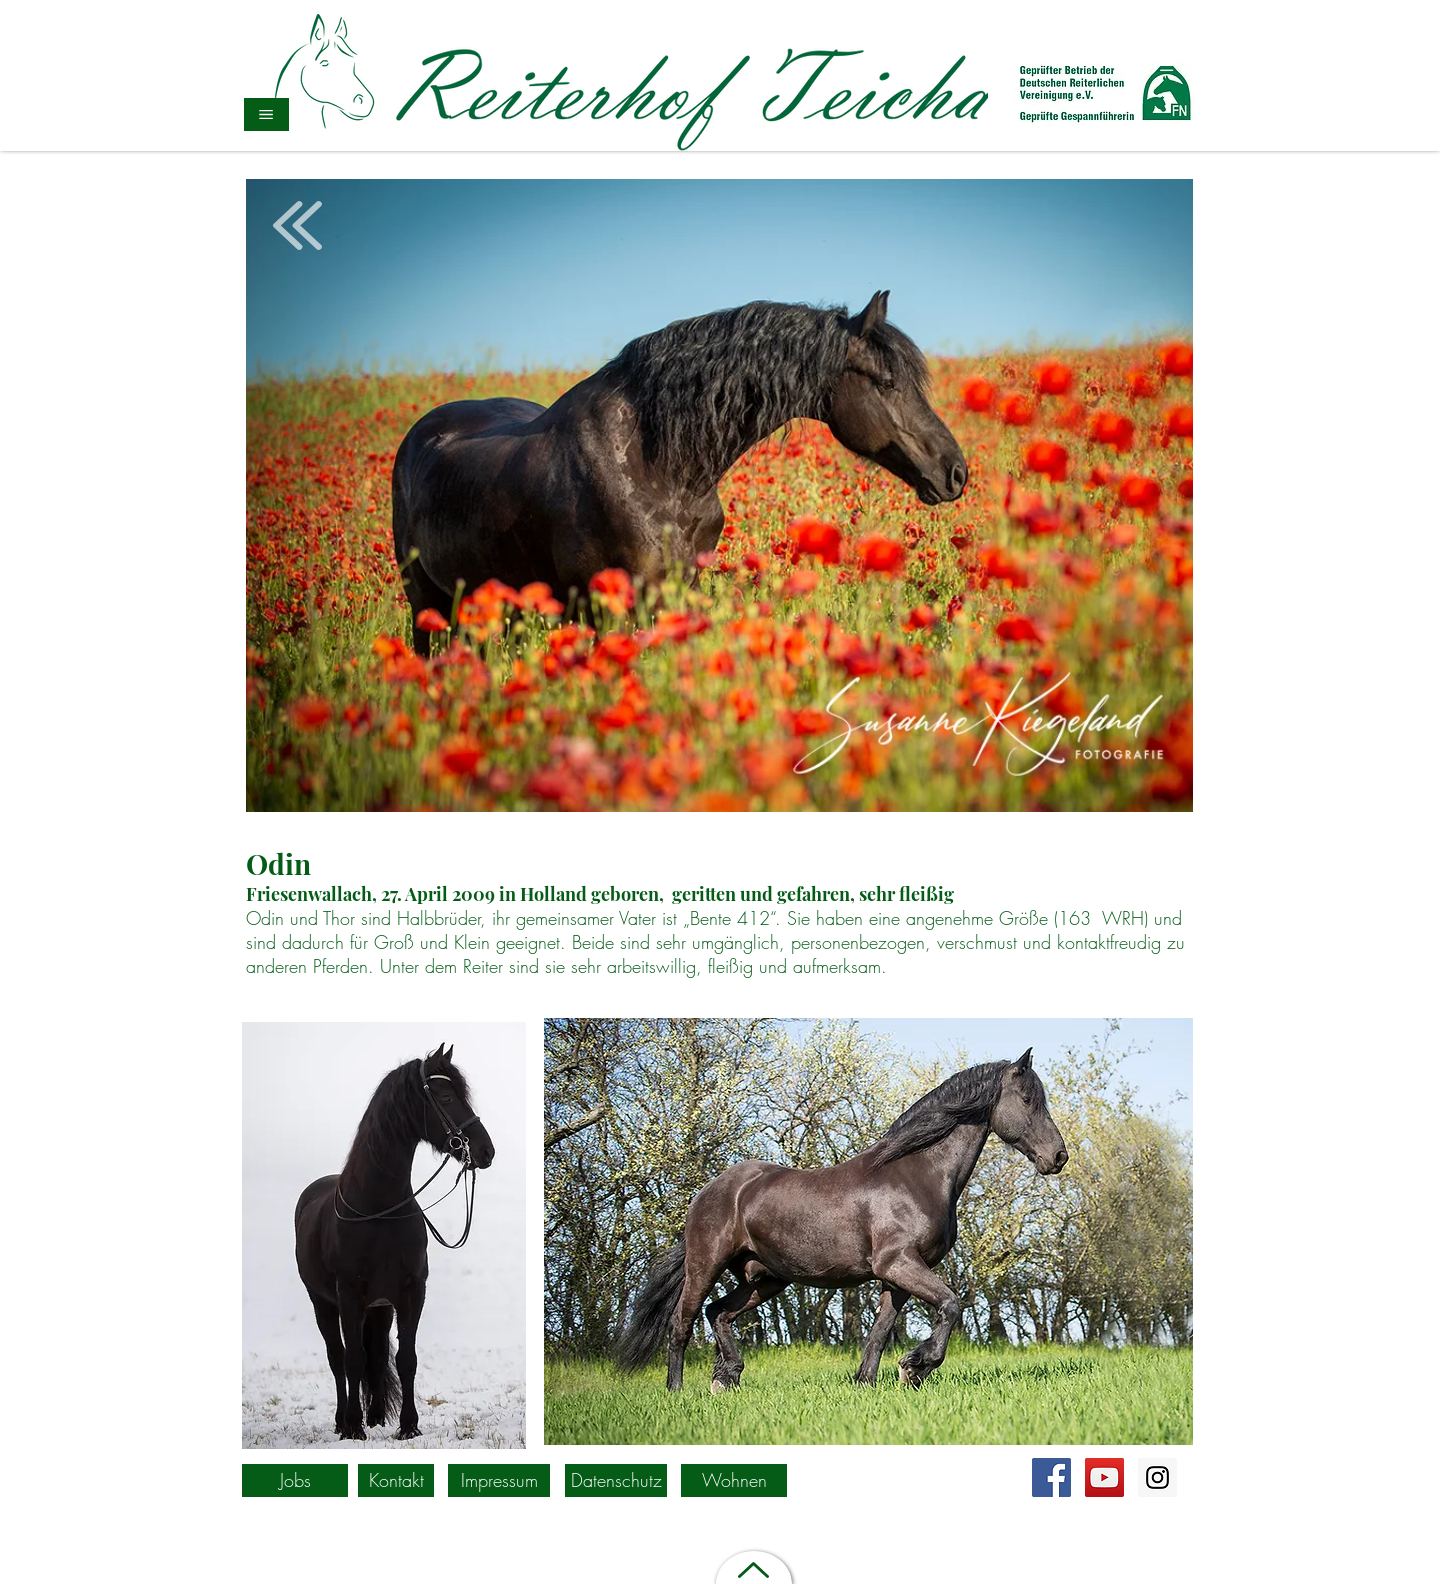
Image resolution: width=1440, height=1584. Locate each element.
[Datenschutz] (616, 1480)
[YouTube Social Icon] (1104, 1477)
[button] (266, 114)
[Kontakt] (396, 1480)
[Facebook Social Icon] (1051, 1477)
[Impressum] (499, 1480)
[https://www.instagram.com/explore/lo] (1157, 1477)
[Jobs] (295, 1480)
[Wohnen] (734, 1480)
